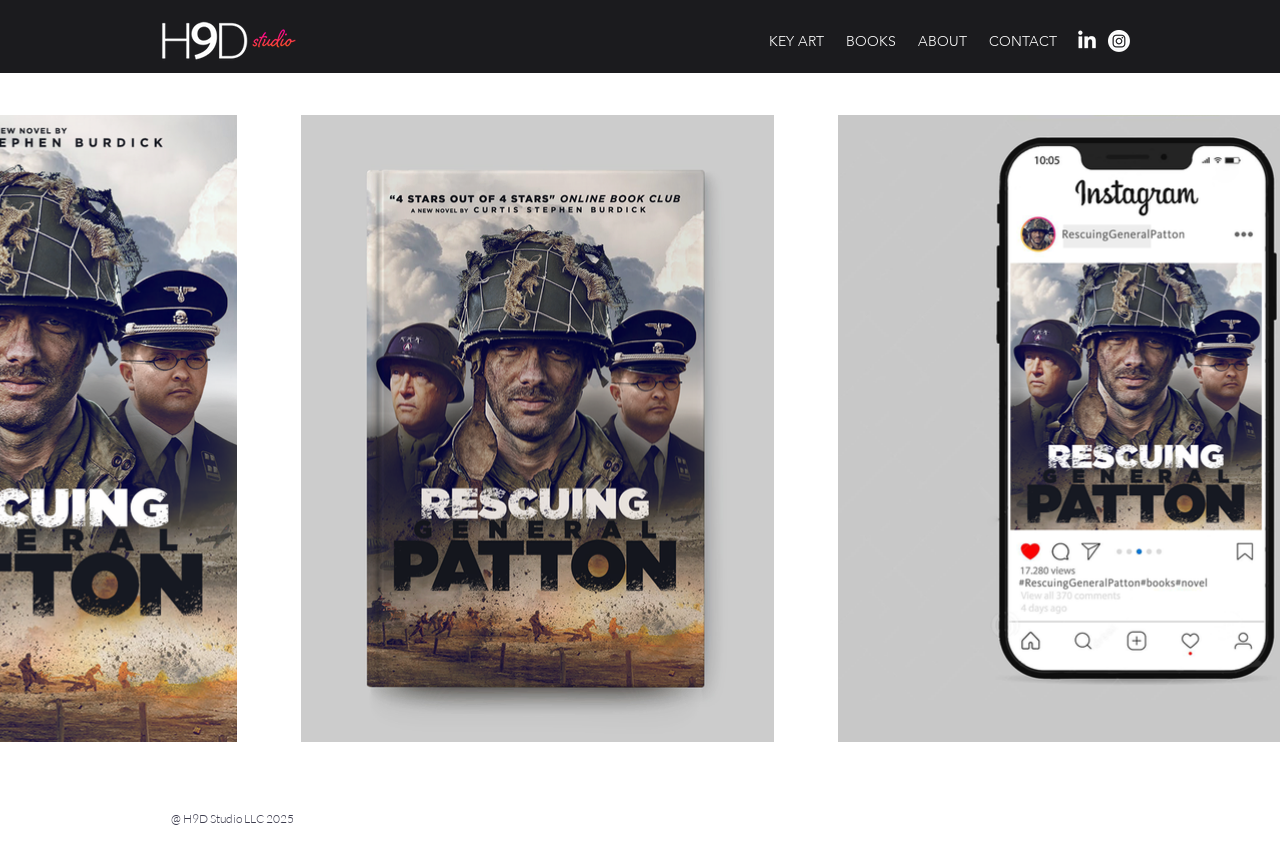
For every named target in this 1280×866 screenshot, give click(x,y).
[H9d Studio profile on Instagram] (1119, 41)
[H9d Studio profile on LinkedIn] (1087, 41)
